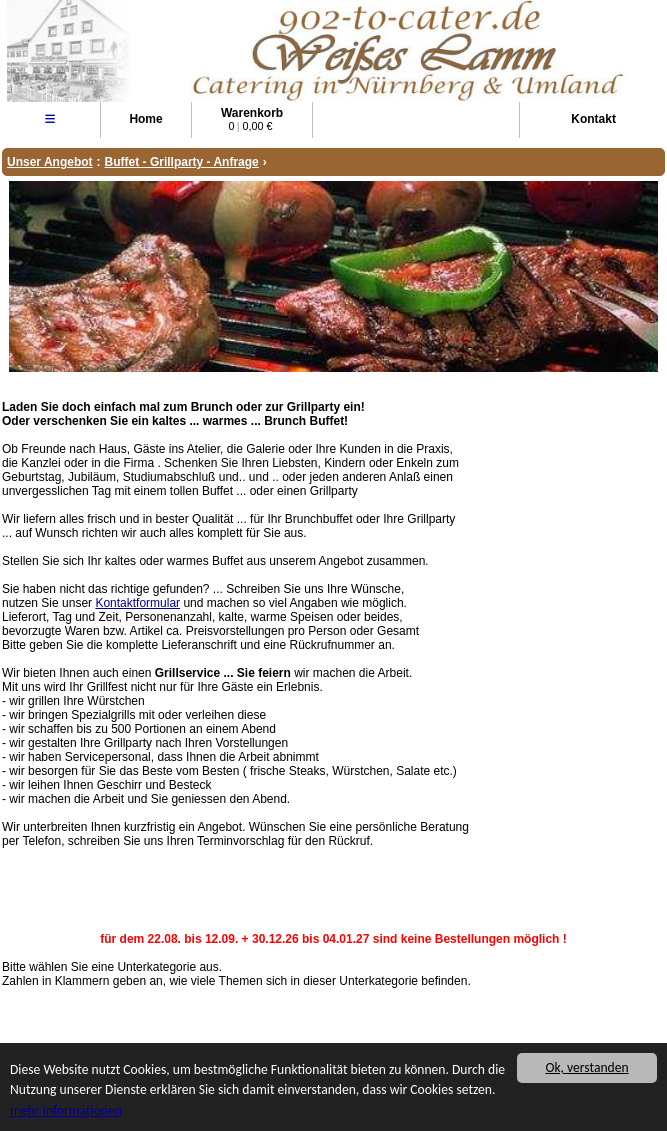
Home (145, 119)
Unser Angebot (50, 162)
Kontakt (593, 119)
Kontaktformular (137, 603)
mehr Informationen (66, 1111)
